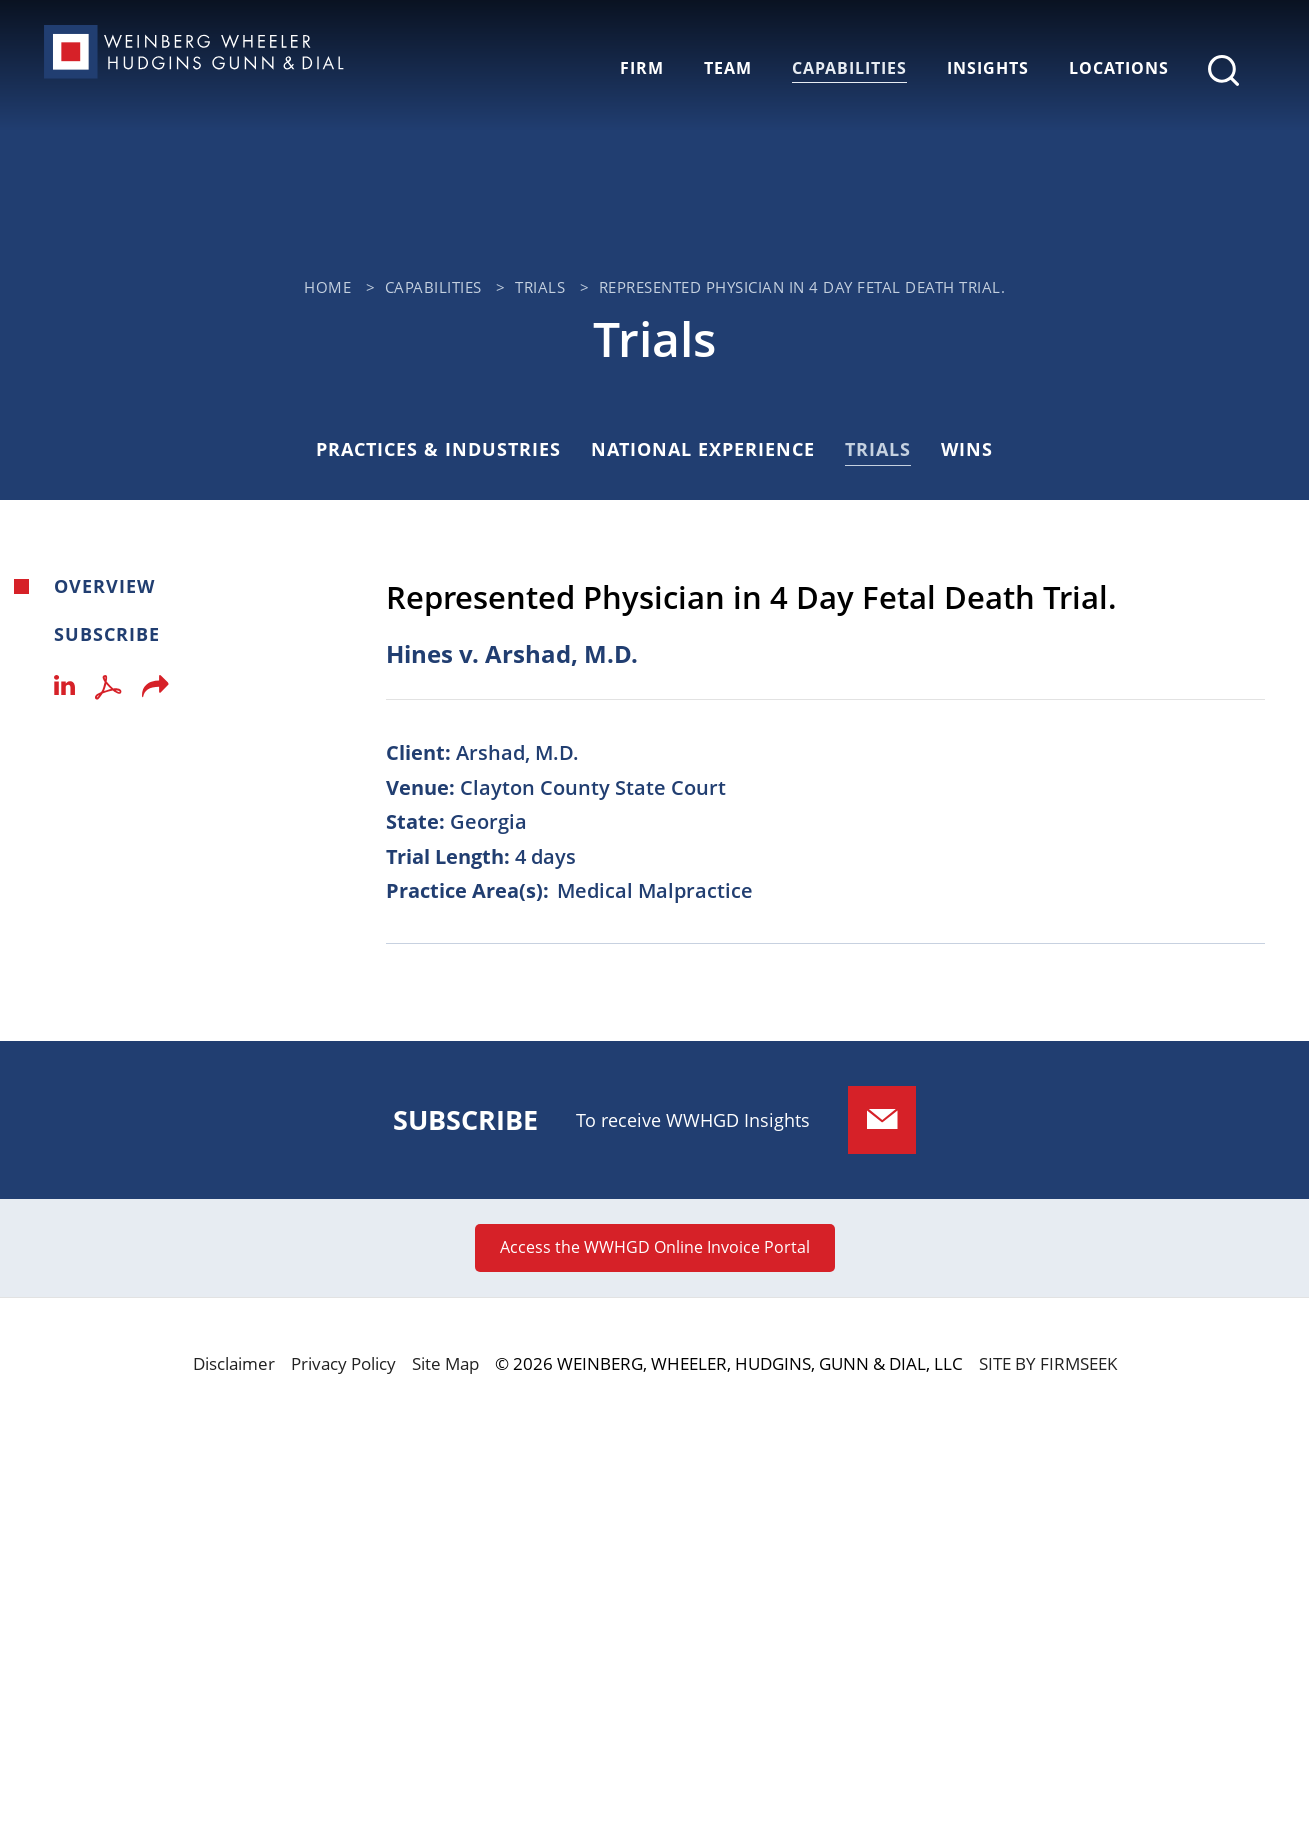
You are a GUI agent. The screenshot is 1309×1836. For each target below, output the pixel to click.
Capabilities (849, 68)
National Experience (703, 449)
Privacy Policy (343, 1363)
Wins (967, 449)
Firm (642, 68)
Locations (1119, 68)
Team (728, 68)
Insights (988, 68)
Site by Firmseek (1048, 1363)
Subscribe (107, 634)
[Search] (1223, 70)
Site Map (445, 1363)
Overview (104, 586)
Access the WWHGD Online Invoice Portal (655, 1247)
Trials (540, 287)
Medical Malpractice (655, 890)
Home (327, 287)
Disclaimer (234, 1363)
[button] (155, 692)
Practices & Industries (438, 449)
